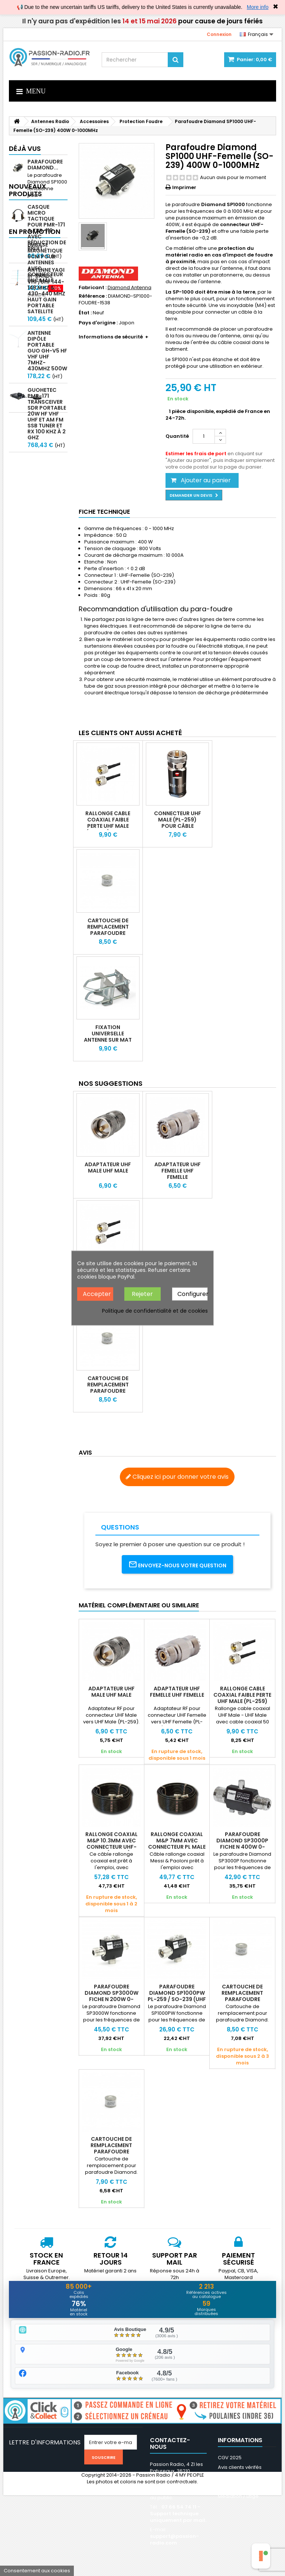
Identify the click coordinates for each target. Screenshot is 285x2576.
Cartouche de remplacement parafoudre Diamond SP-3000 (111, 2148)
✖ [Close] (275, 6)
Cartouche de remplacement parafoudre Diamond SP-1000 (108, 930)
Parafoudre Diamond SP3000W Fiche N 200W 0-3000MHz (111, 1996)
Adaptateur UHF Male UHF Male (108, 1167)
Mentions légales (238, 2477)
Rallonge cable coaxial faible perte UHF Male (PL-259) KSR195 (107, 823)
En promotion (34, 490)
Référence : (93, 296)
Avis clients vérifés (240, 2467)
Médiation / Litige (238, 2496)
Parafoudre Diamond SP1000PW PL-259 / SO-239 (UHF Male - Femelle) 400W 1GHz (177, 1999)
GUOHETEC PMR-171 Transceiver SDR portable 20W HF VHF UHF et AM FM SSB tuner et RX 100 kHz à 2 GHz (46, 438)
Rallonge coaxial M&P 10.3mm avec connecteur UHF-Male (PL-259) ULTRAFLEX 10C (111, 1847)
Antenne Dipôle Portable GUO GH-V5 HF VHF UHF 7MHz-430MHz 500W (47, 375)
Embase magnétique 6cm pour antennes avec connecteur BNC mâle (45, 521)
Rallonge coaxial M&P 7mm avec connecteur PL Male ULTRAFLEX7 (177, 1844)
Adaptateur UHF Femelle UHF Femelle (177, 1171)
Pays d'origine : (98, 323)
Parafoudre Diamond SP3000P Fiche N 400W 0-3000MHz (242, 1844)
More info (257, 7)
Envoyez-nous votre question (177, 1564)
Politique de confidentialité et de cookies (155, 1310)
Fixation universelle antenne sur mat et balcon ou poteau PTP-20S (108, 1040)
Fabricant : (93, 287)
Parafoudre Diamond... (45, 164)
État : (85, 313)
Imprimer (184, 187)
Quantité (177, 436)
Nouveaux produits (27, 215)
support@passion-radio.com (174, 2540)
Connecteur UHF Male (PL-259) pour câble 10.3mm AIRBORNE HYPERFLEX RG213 (177, 826)
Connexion (219, 34)
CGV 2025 (230, 2457)
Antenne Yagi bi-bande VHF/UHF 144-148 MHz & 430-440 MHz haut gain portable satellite (46, 315)
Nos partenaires (237, 2486)
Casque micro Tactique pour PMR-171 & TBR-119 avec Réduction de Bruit (46, 252)
